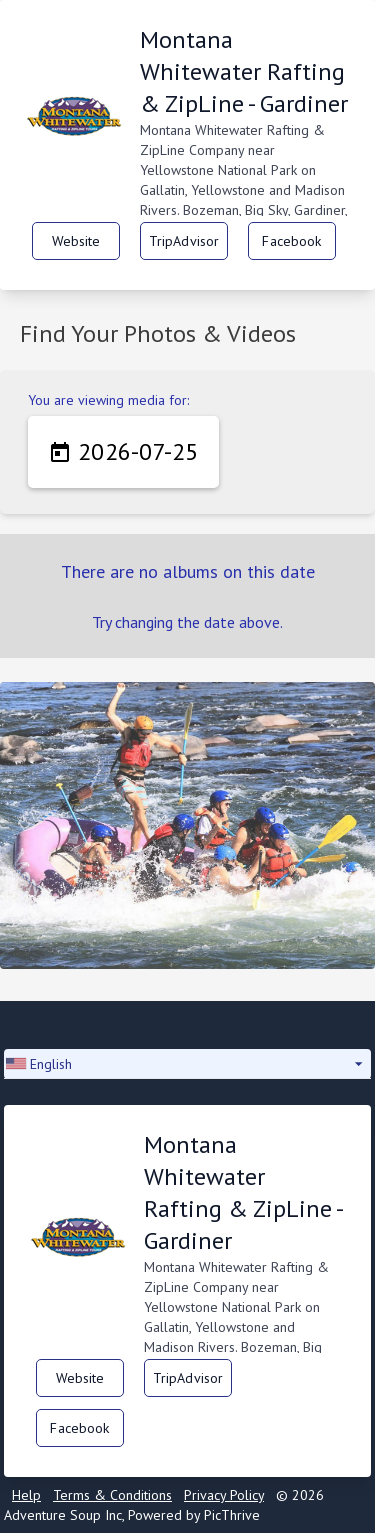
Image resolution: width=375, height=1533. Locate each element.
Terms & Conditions (112, 1495)
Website (76, 241)
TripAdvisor (184, 241)
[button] (187, 1064)
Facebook (291, 241)
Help (26, 1495)
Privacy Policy (224, 1495)
